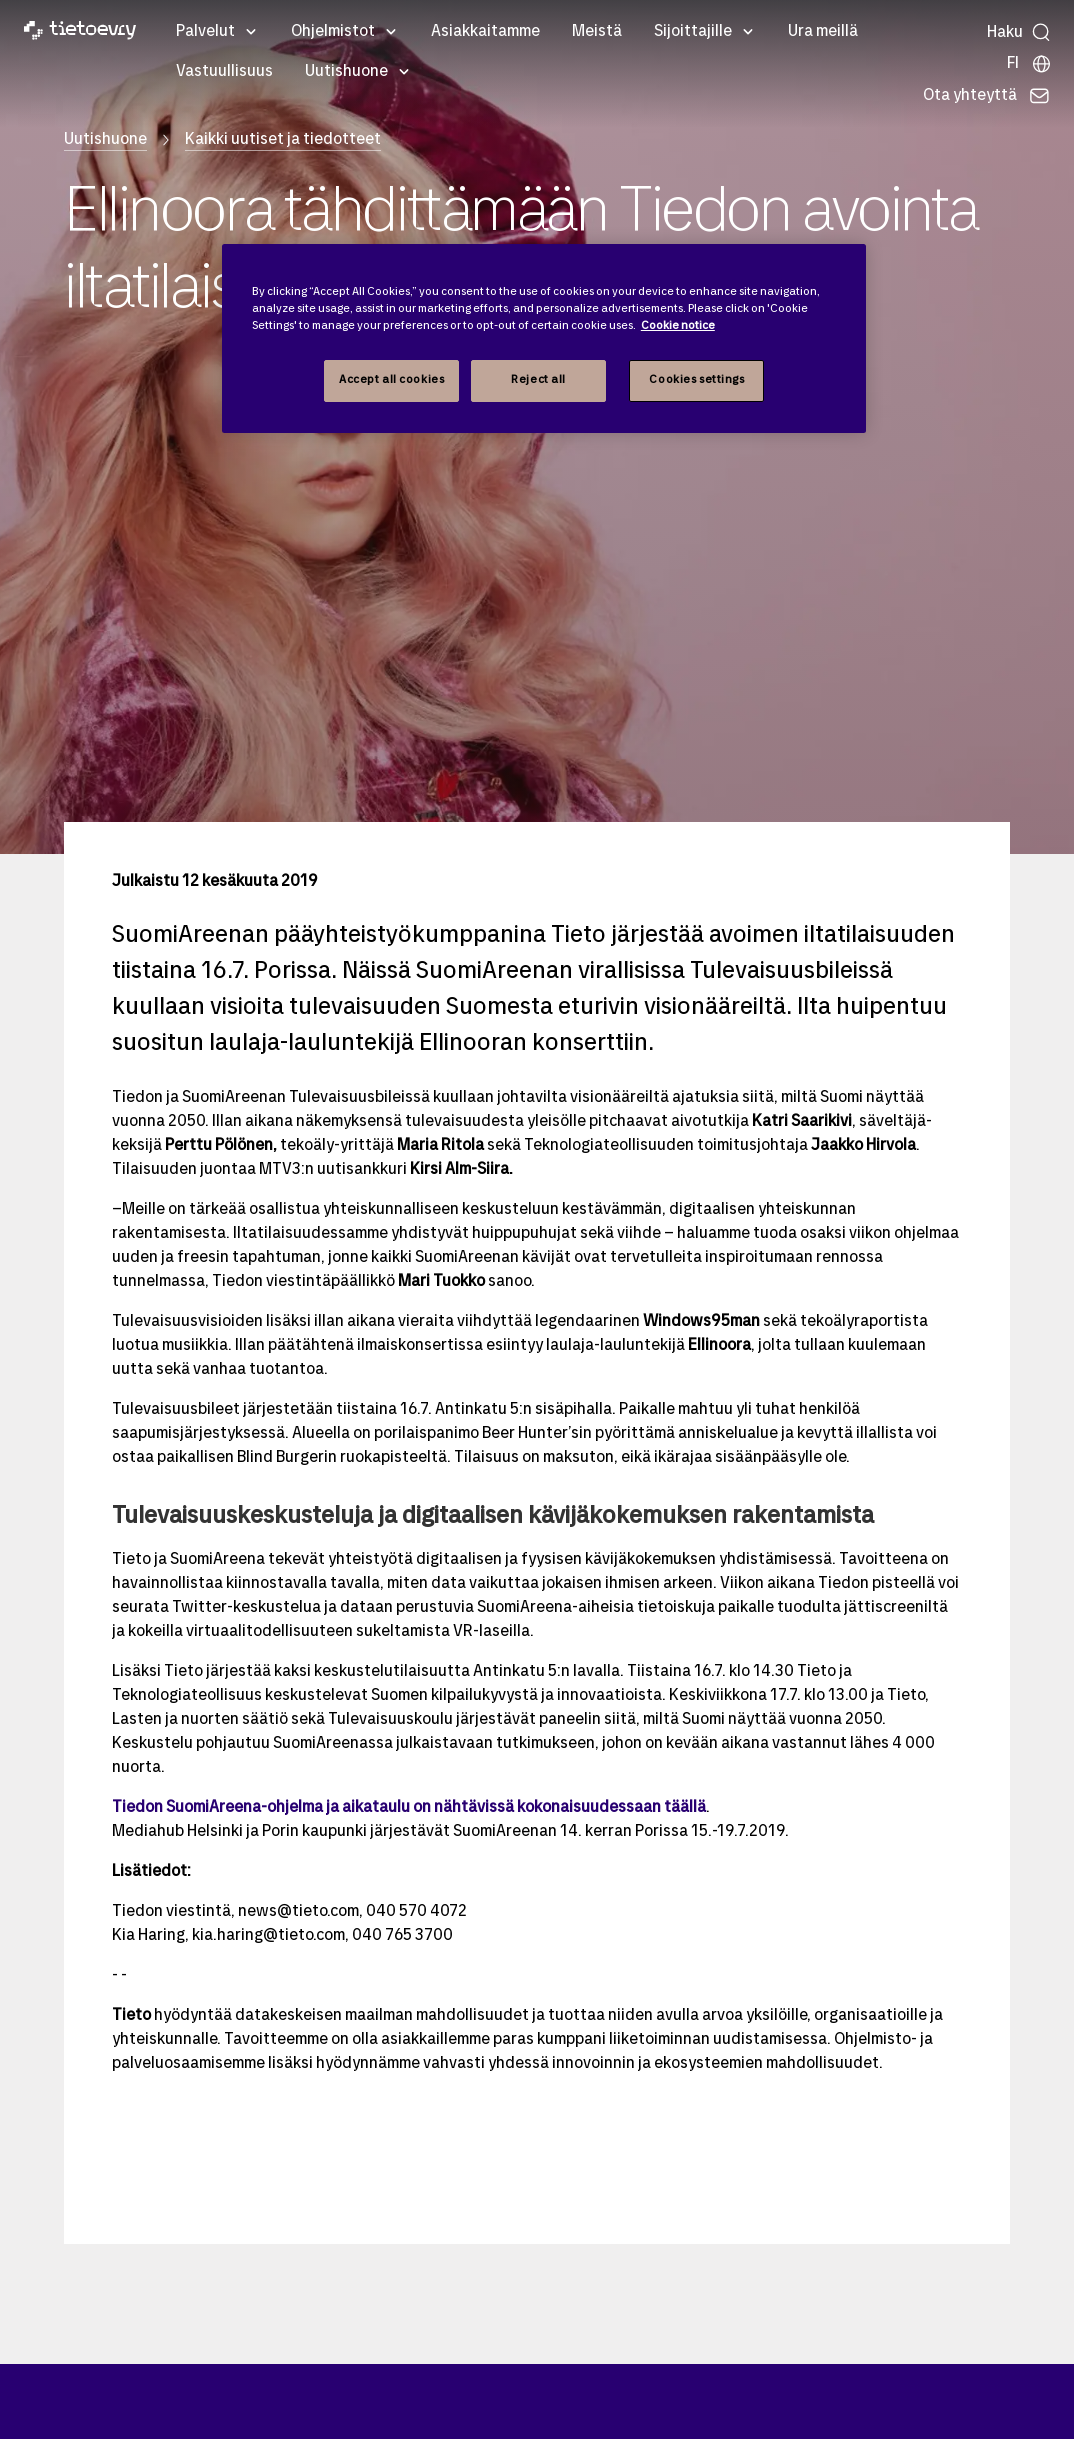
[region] (544, 338)
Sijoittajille (693, 32)
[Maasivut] (1029, 64)
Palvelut (205, 32)
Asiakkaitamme (485, 32)
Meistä (597, 32)
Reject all (538, 380)
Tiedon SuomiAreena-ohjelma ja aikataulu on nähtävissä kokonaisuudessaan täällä (409, 1808)
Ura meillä (823, 32)
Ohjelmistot (333, 32)
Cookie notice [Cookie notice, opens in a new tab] (678, 326)
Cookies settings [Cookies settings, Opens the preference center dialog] (696, 380)
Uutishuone (346, 72)
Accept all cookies (391, 380)
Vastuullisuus (224, 72)
